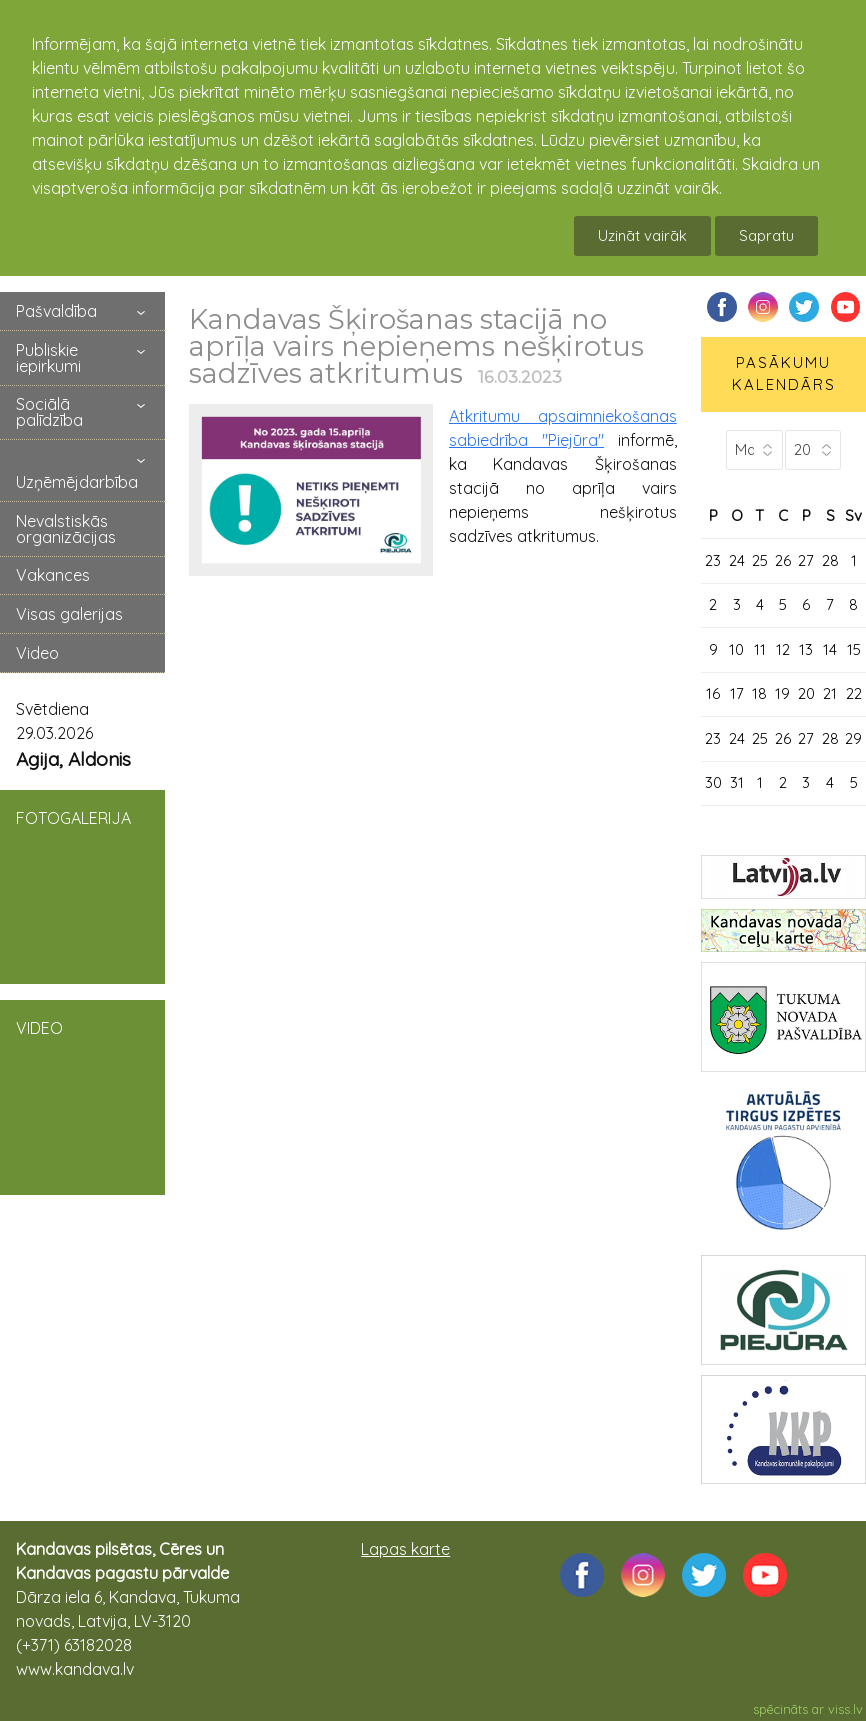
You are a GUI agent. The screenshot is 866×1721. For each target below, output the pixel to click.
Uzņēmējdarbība (77, 482)
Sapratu (766, 235)
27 (806, 560)
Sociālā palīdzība (49, 412)
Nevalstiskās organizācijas (66, 529)
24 (737, 560)
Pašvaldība (56, 311)
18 (759, 693)
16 (713, 693)
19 (782, 693)
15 (854, 649)
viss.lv (845, 1709)
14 (830, 649)
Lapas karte (405, 1549)
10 (736, 649)
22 (854, 693)
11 (760, 649)
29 (853, 738)
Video (37, 653)
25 (760, 560)
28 (830, 560)
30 (713, 782)
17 (737, 693)
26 (783, 560)
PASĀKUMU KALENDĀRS (784, 374)
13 (806, 649)
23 (713, 560)
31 (737, 782)
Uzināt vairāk (642, 235)
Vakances (53, 575)
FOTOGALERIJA (82, 885)
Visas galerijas (69, 614)
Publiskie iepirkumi (48, 358)
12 (783, 649)
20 (806, 693)
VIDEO (82, 1095)
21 (830, 693)
